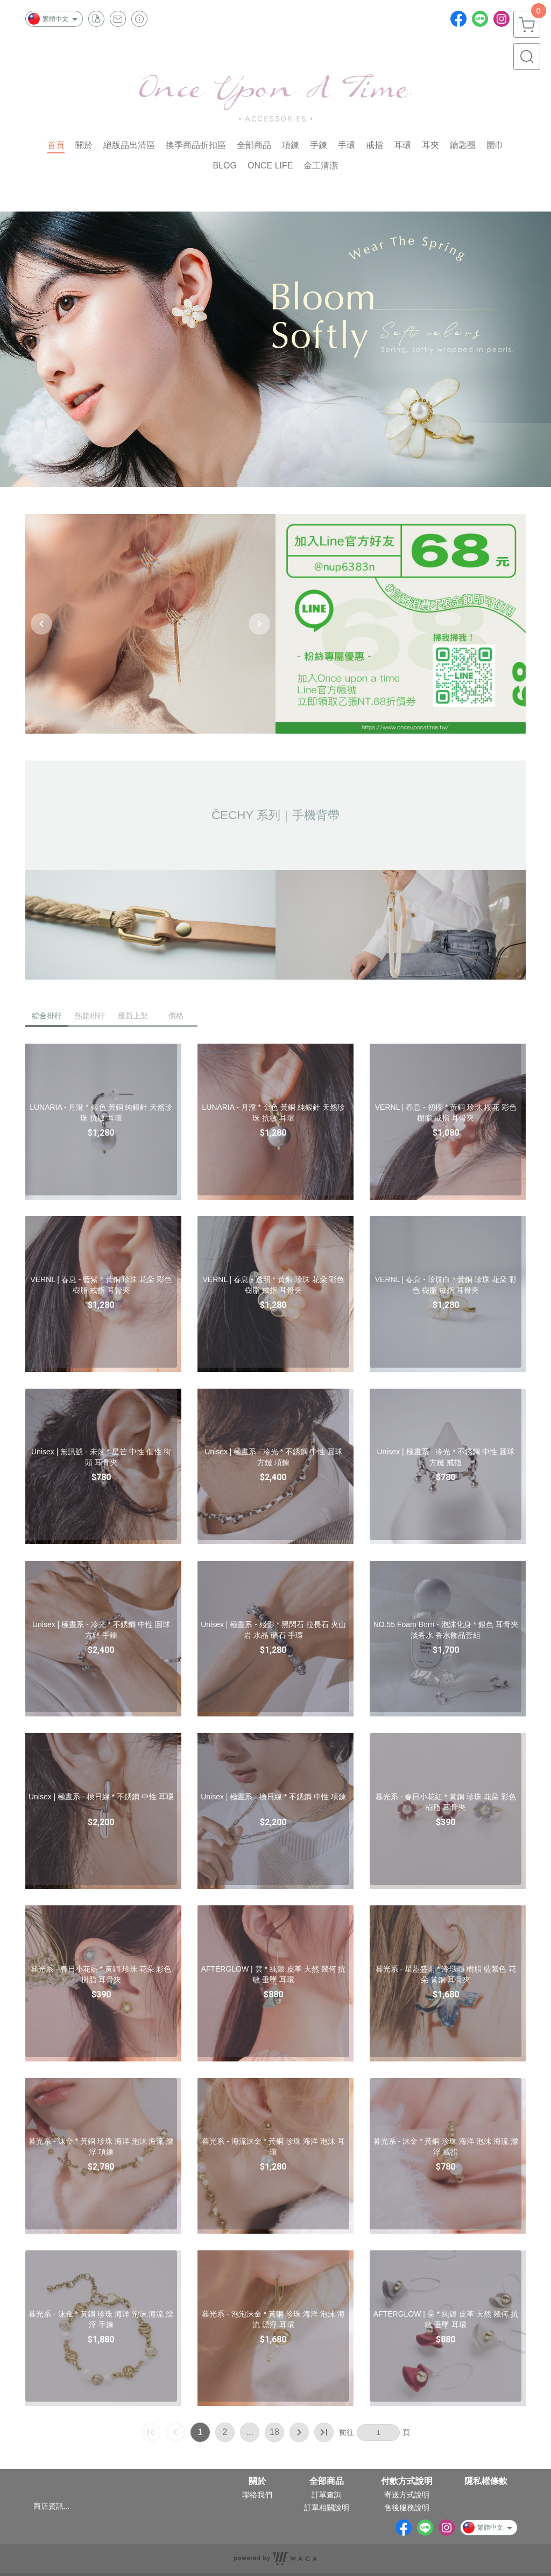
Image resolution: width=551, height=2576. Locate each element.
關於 (257, 2481)
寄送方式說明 (406, 2494)
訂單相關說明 (326, 2507)
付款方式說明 (407, 2481)
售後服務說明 (406, 2507)
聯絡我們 (257, 2494)
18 (274, 2432)
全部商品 (326, 2481)
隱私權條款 (485, 2481)
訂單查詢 (327, 2494)
